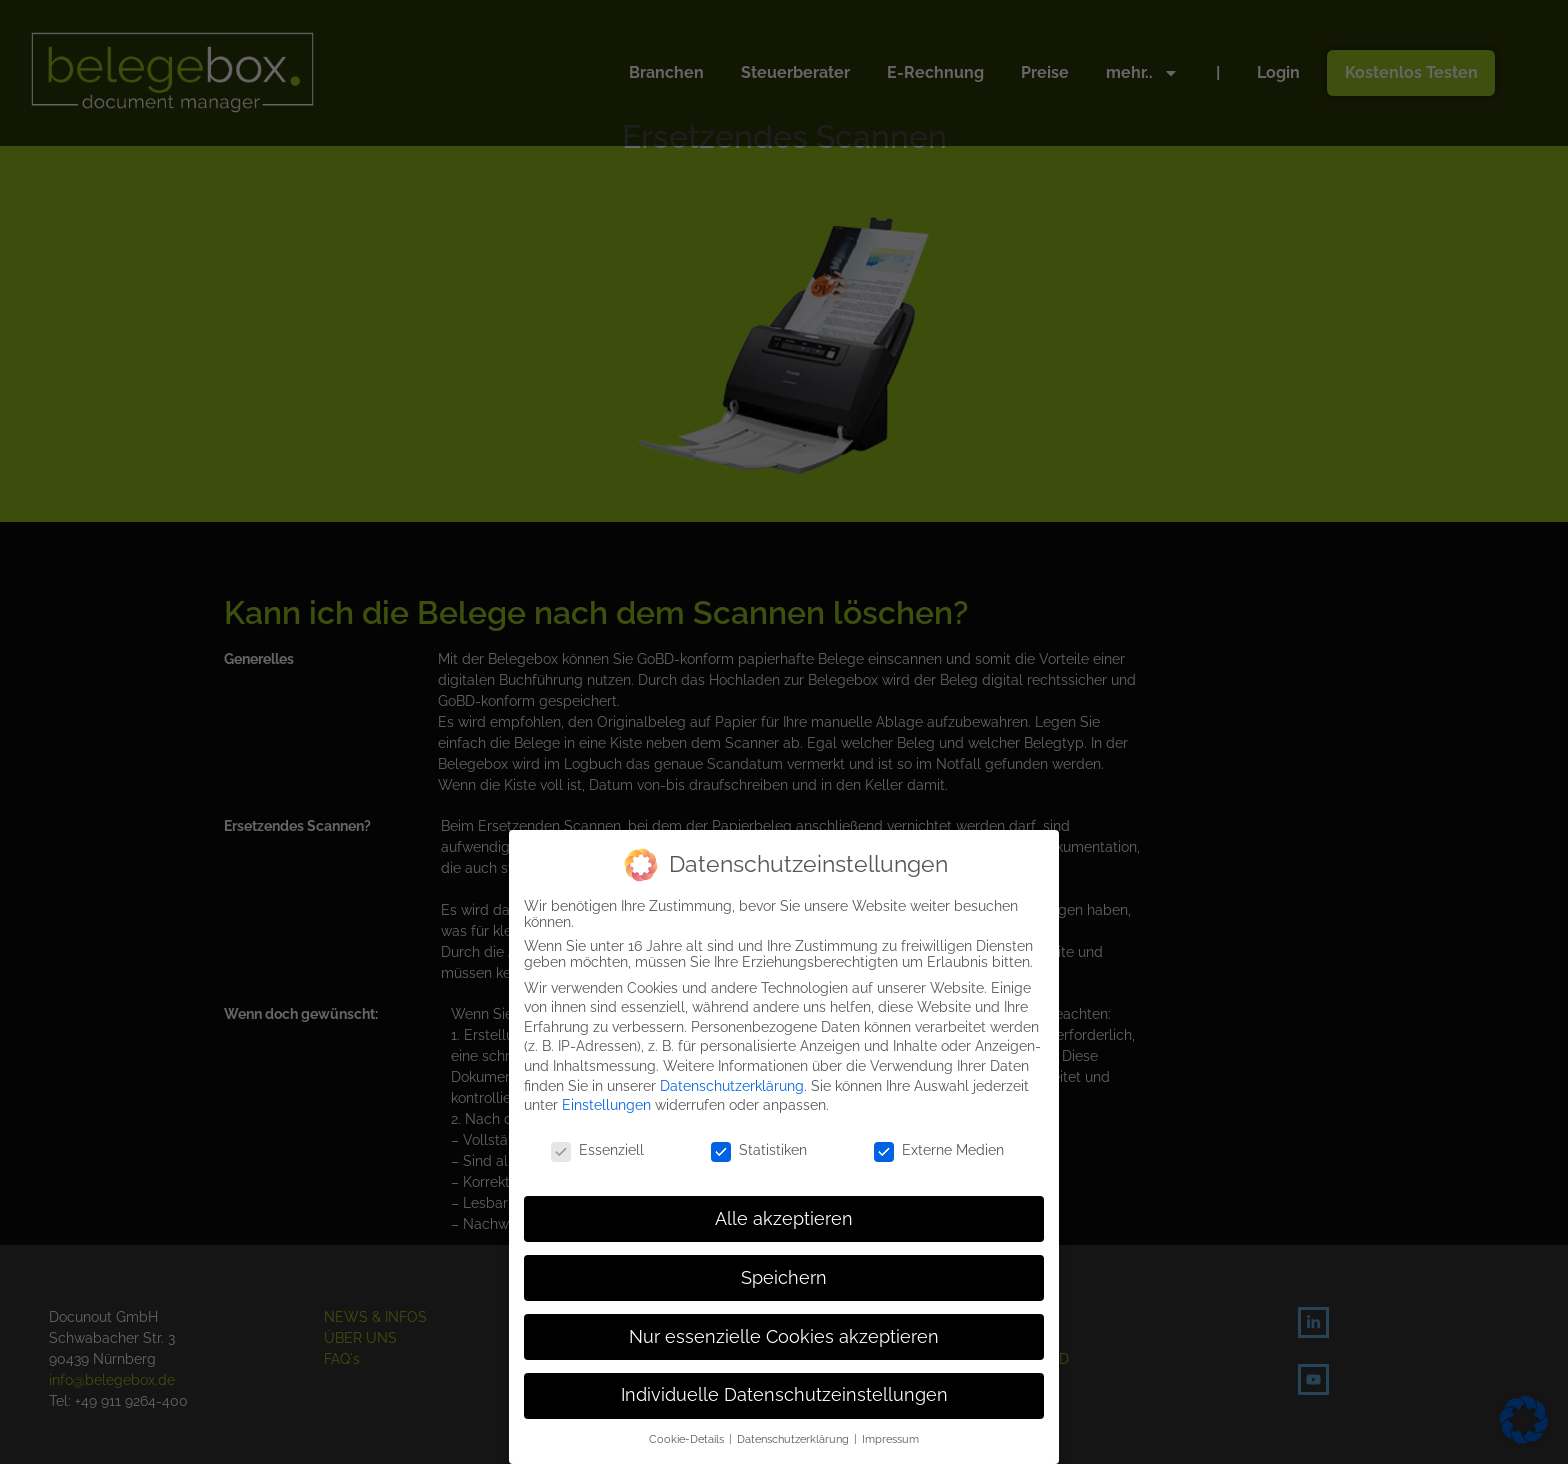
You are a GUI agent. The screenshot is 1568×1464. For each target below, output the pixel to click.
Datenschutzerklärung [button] (794, 1438)
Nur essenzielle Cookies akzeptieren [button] (784, 1336)
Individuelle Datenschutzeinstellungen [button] (784, 1395)
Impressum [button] (890, 1438)
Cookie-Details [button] (688, 1438)
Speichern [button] (784, 1277)
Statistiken (759, 1149)
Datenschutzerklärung (732, 1085)
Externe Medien (939, 1149)
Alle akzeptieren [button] (784, 1218)
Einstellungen (606, 1104)
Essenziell (597, 1149)
